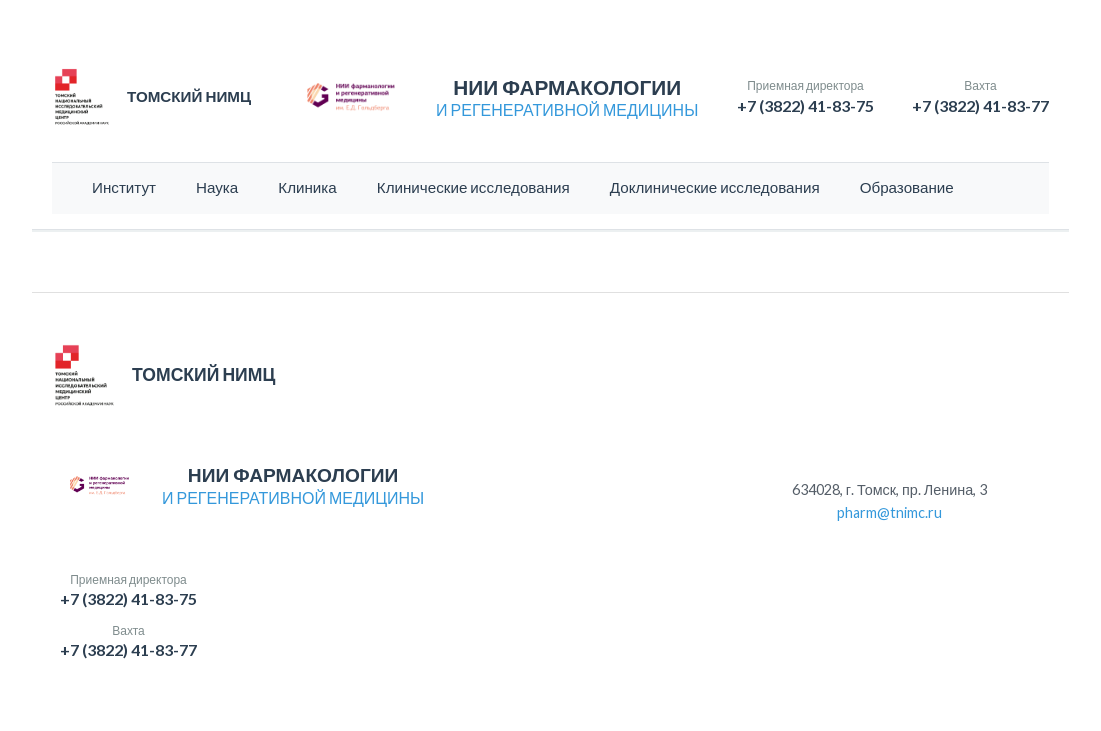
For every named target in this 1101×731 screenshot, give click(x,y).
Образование (907, 187)
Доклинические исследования (715, 187)
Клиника (307, 187)
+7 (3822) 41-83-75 (805, 105)
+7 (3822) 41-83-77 (980, 105)
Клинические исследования (473, 187)
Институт (124, 187)
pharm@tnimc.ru (889, 512)
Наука (217, 187)
